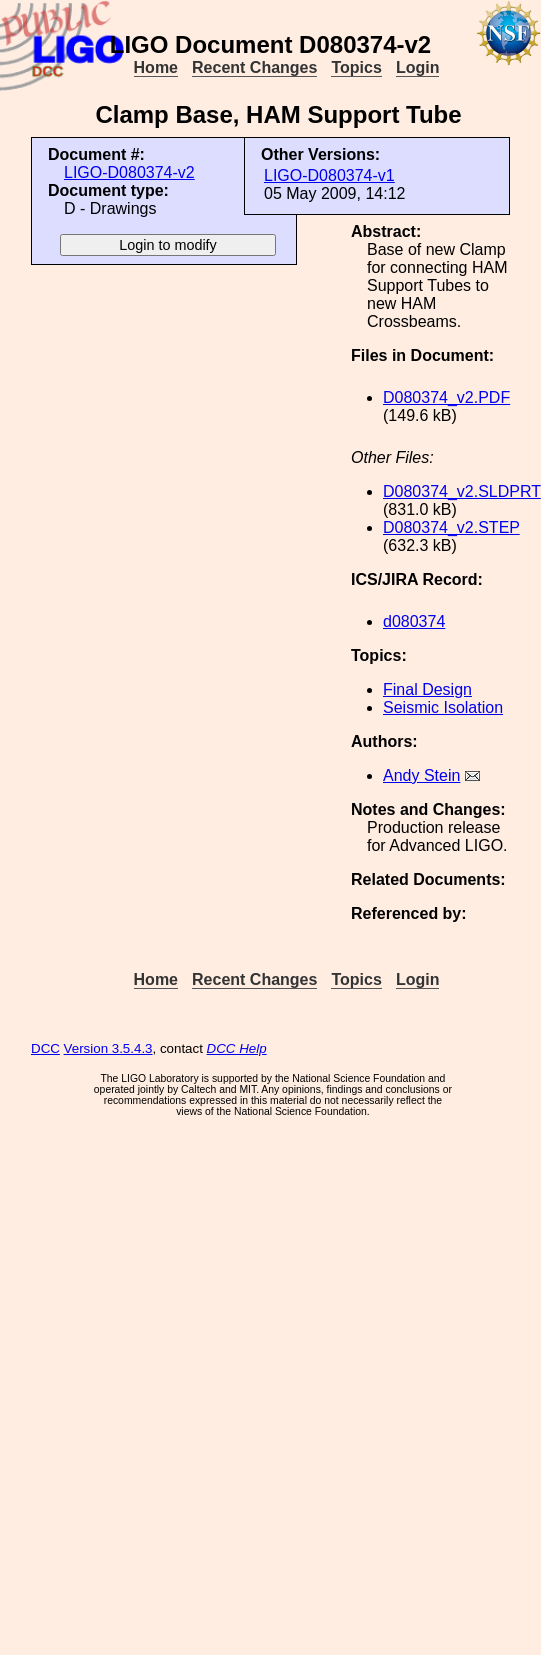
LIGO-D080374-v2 (129, 172)
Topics (356, 67)
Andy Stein (421, 775)
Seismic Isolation (443, 707)
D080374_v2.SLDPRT (462, 491)
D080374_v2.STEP (451, 527)
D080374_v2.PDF (446, 397)
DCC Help (237, 1048)
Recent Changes (254, 67)
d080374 (414, 621)
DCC (45, 1048)
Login (418, 67)
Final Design (427, 689)
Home (156, 67)
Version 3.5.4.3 (108, 1048)
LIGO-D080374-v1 (329, 175)
